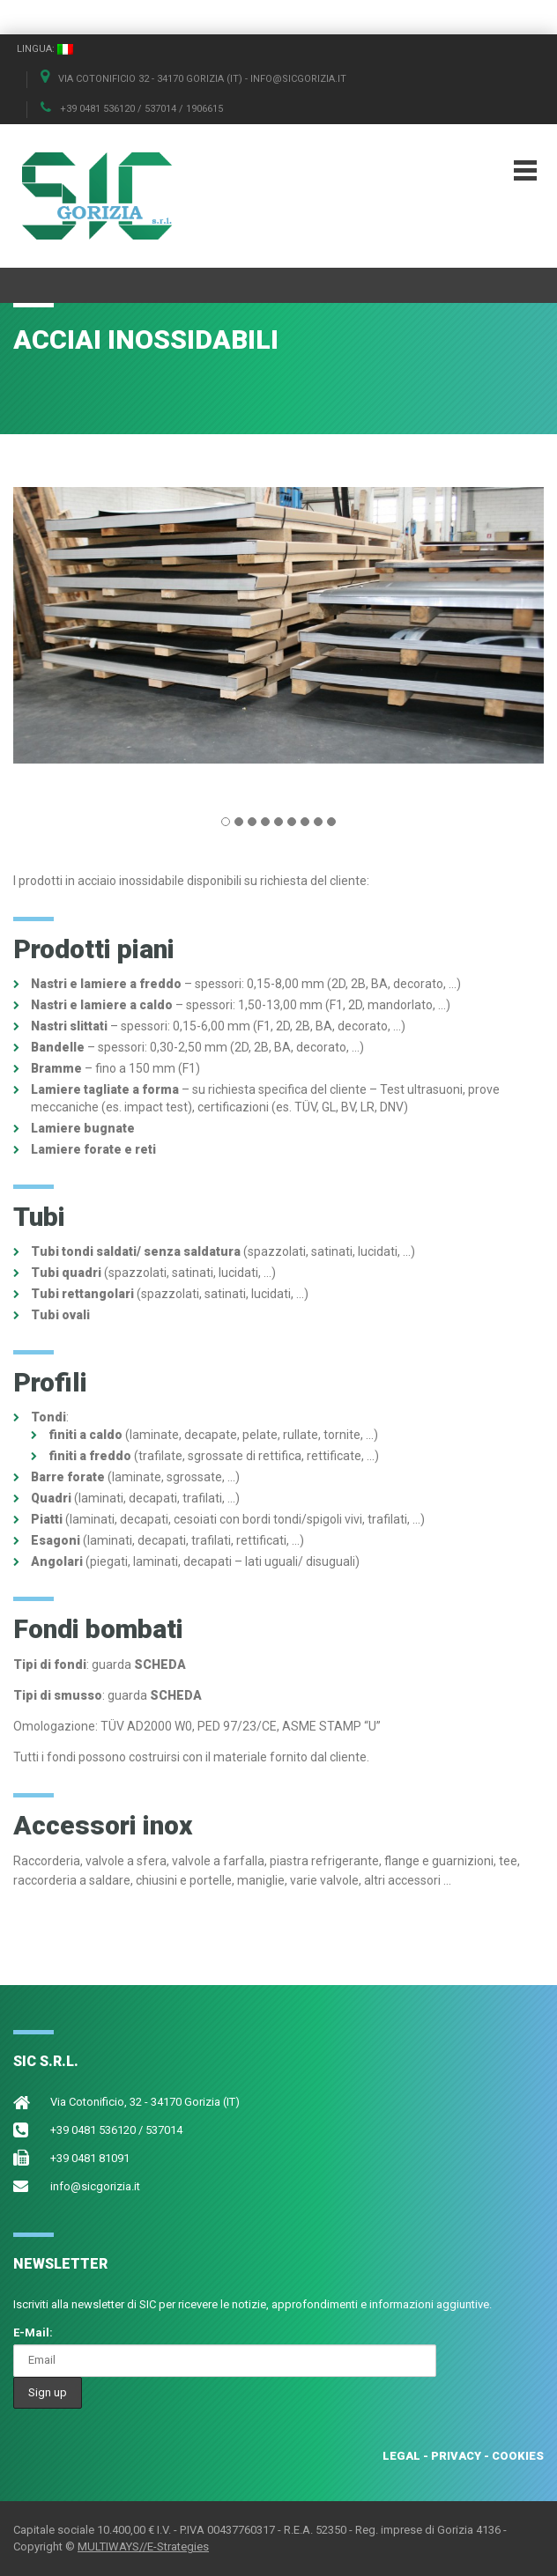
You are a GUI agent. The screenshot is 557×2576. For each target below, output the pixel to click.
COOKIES (518, 2455)
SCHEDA (160, 1664)
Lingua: (45, 49)
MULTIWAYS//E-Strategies (143, 2546)
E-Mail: (33, 2332)
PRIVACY (456, 2455)
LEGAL (401, 2455)
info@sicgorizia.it (95, 2186)
